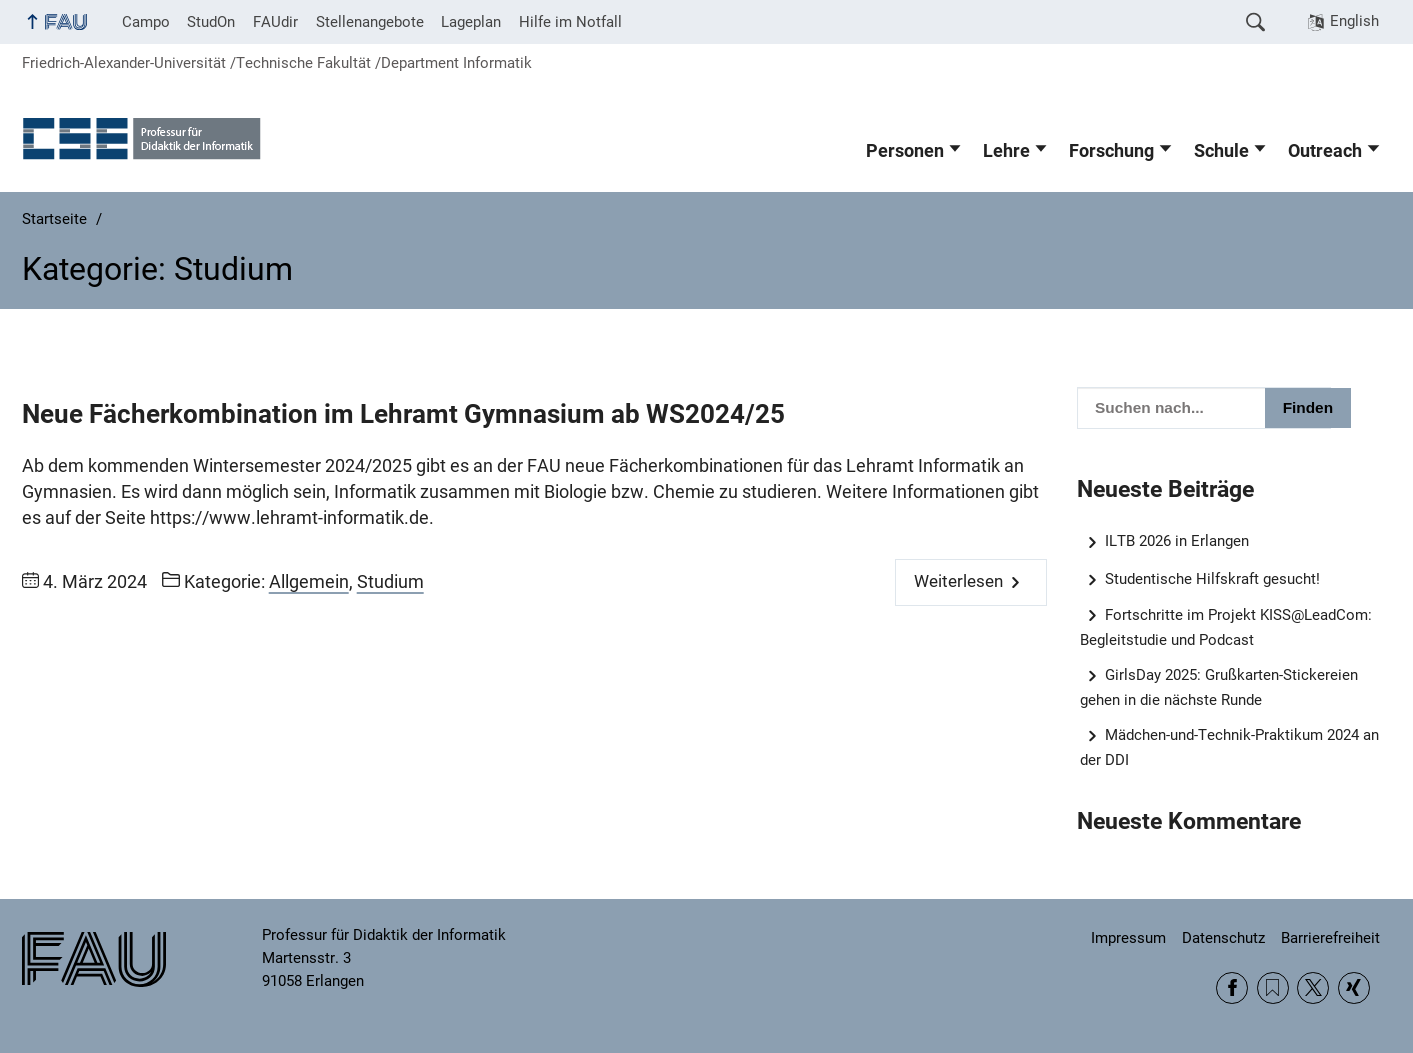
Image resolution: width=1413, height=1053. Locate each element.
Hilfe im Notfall (570, 22)
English (1354, 21)
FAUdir (275, 22)
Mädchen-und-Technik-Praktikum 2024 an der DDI (1229, 747)
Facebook (1232, 988)
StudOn (211, 22)
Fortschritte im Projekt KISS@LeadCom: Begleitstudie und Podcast (1226, 627)
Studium (390, 582)
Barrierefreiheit (1330, 938)
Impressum (1128, 938)
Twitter (1313, 988)
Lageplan (471, 22)
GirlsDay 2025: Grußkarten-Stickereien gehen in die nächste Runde (1219, 687)
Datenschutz (1223, 938)
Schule (1221, 151)
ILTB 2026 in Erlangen (1177, 541)
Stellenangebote (370, 22)
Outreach (1325, 151)
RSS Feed (1273, 988)
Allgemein (309, 582)
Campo (146, 22)
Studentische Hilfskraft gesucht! (1212, 579)
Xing (1354, 988)
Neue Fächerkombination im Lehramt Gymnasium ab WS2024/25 (403, 414)
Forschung (1111, 151)
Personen (905, 151)
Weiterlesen (958, 581)
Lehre (1006, 151)
